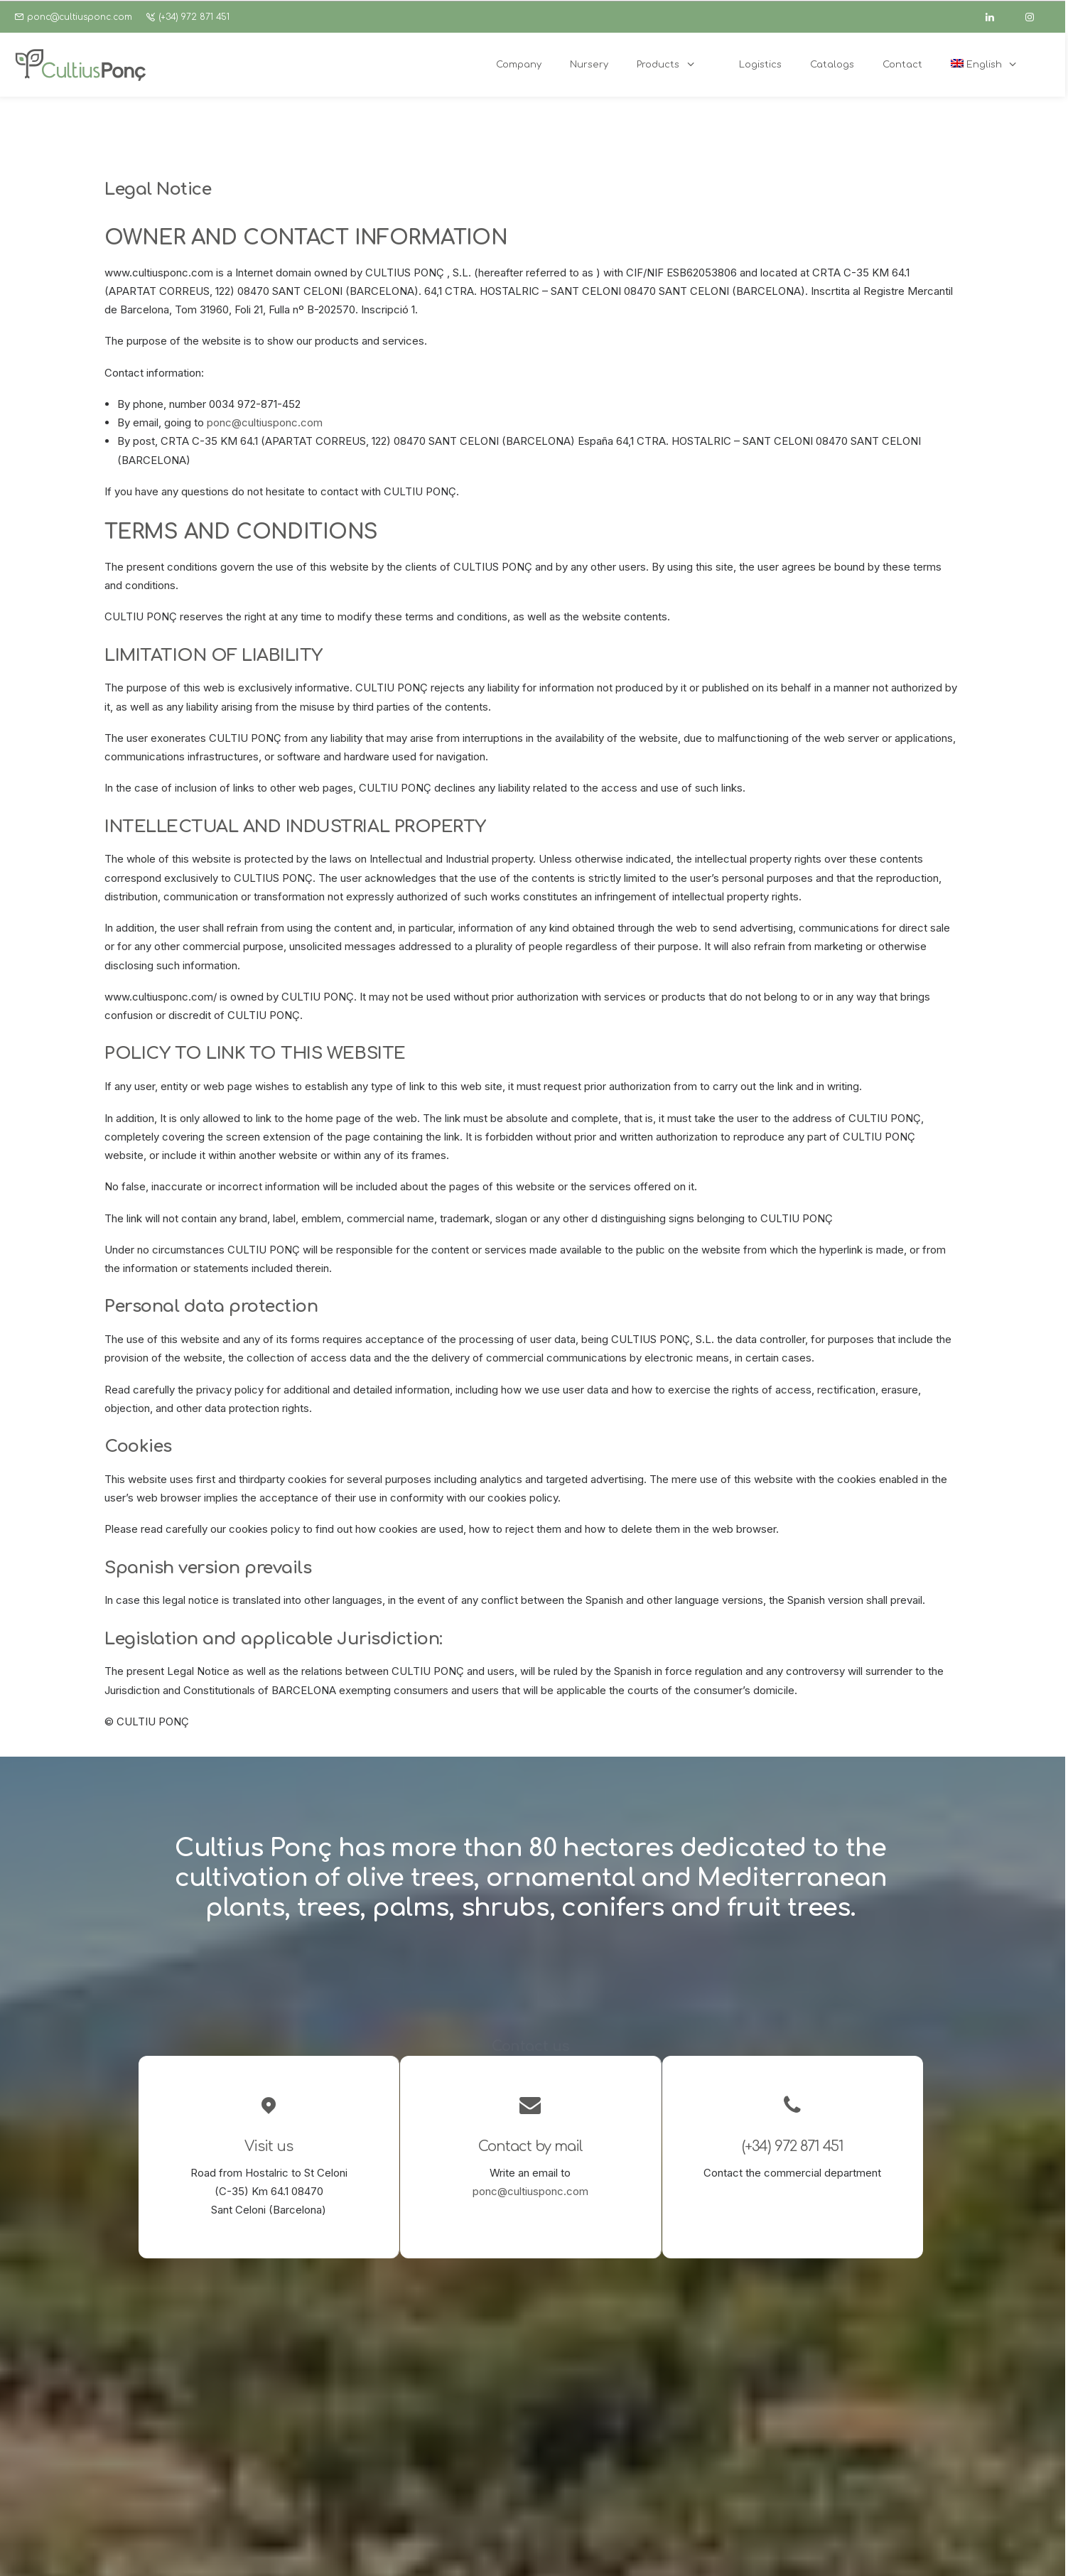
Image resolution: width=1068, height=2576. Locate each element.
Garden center (468, 2423)
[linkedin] (996, 17)
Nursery (452, 2405)
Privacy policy (384, 2549)
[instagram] (1036, 17)
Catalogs (454, 2460)
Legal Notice (316, 2549)
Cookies (442, 2549)
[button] (612, 2385)
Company (456, 2386)
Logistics (455, 2442)
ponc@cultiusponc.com (79, 17)
